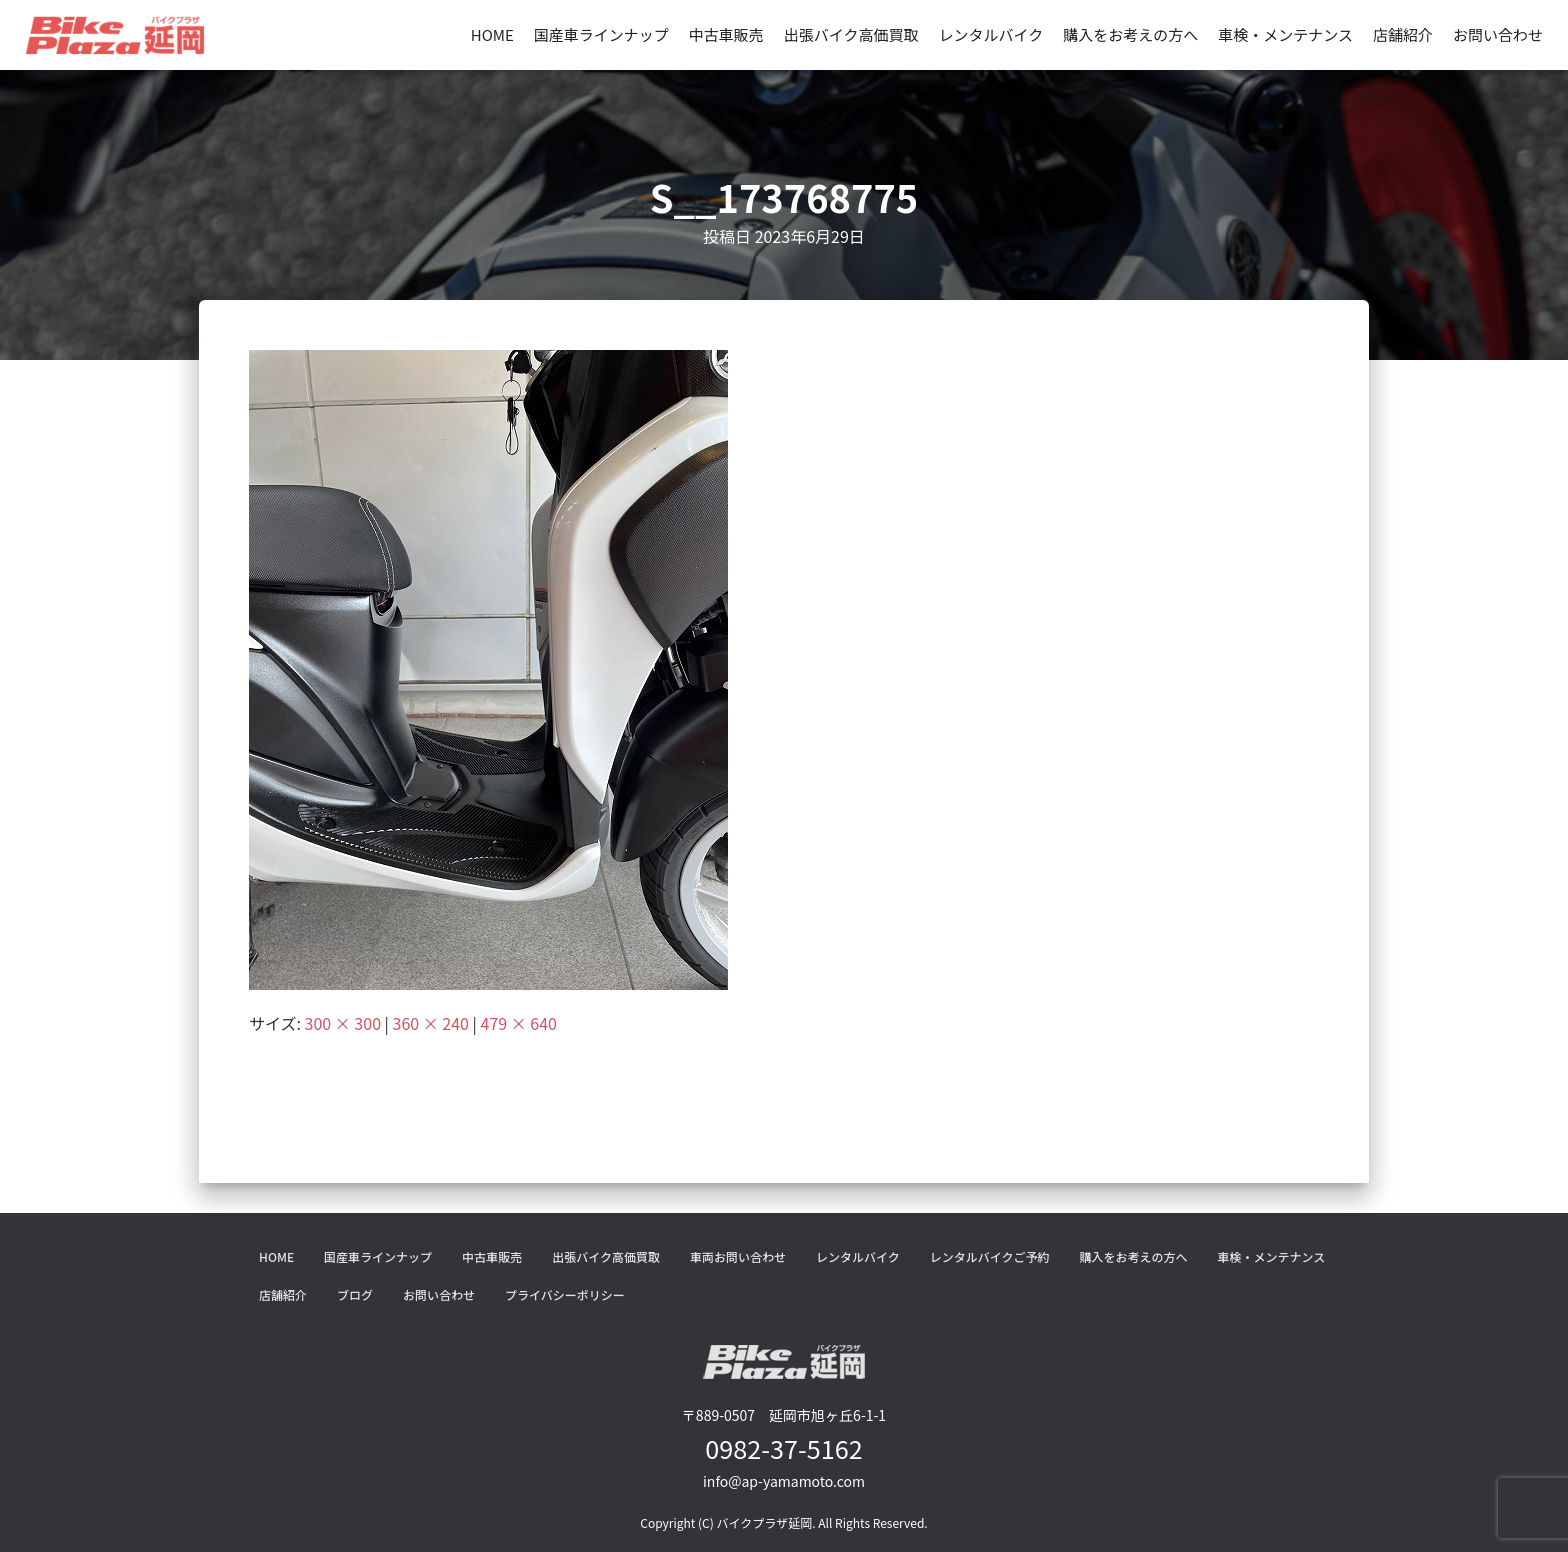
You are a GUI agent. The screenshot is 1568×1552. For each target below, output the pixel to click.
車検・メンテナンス (1285, 34)
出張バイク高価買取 (851, 34)
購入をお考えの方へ (1130, 34)
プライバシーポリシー (565, 1294)
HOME (492, 34)
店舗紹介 (1403, 34)
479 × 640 (519, 1023)
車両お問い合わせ (738, 1256)
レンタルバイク (991, 34)
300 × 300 (343, 1023)
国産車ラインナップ (601, 34)
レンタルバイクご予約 (990, 1256)
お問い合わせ (1498, 34)
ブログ (355, 1294)
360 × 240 (431, 1023)
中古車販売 (726, 34)
